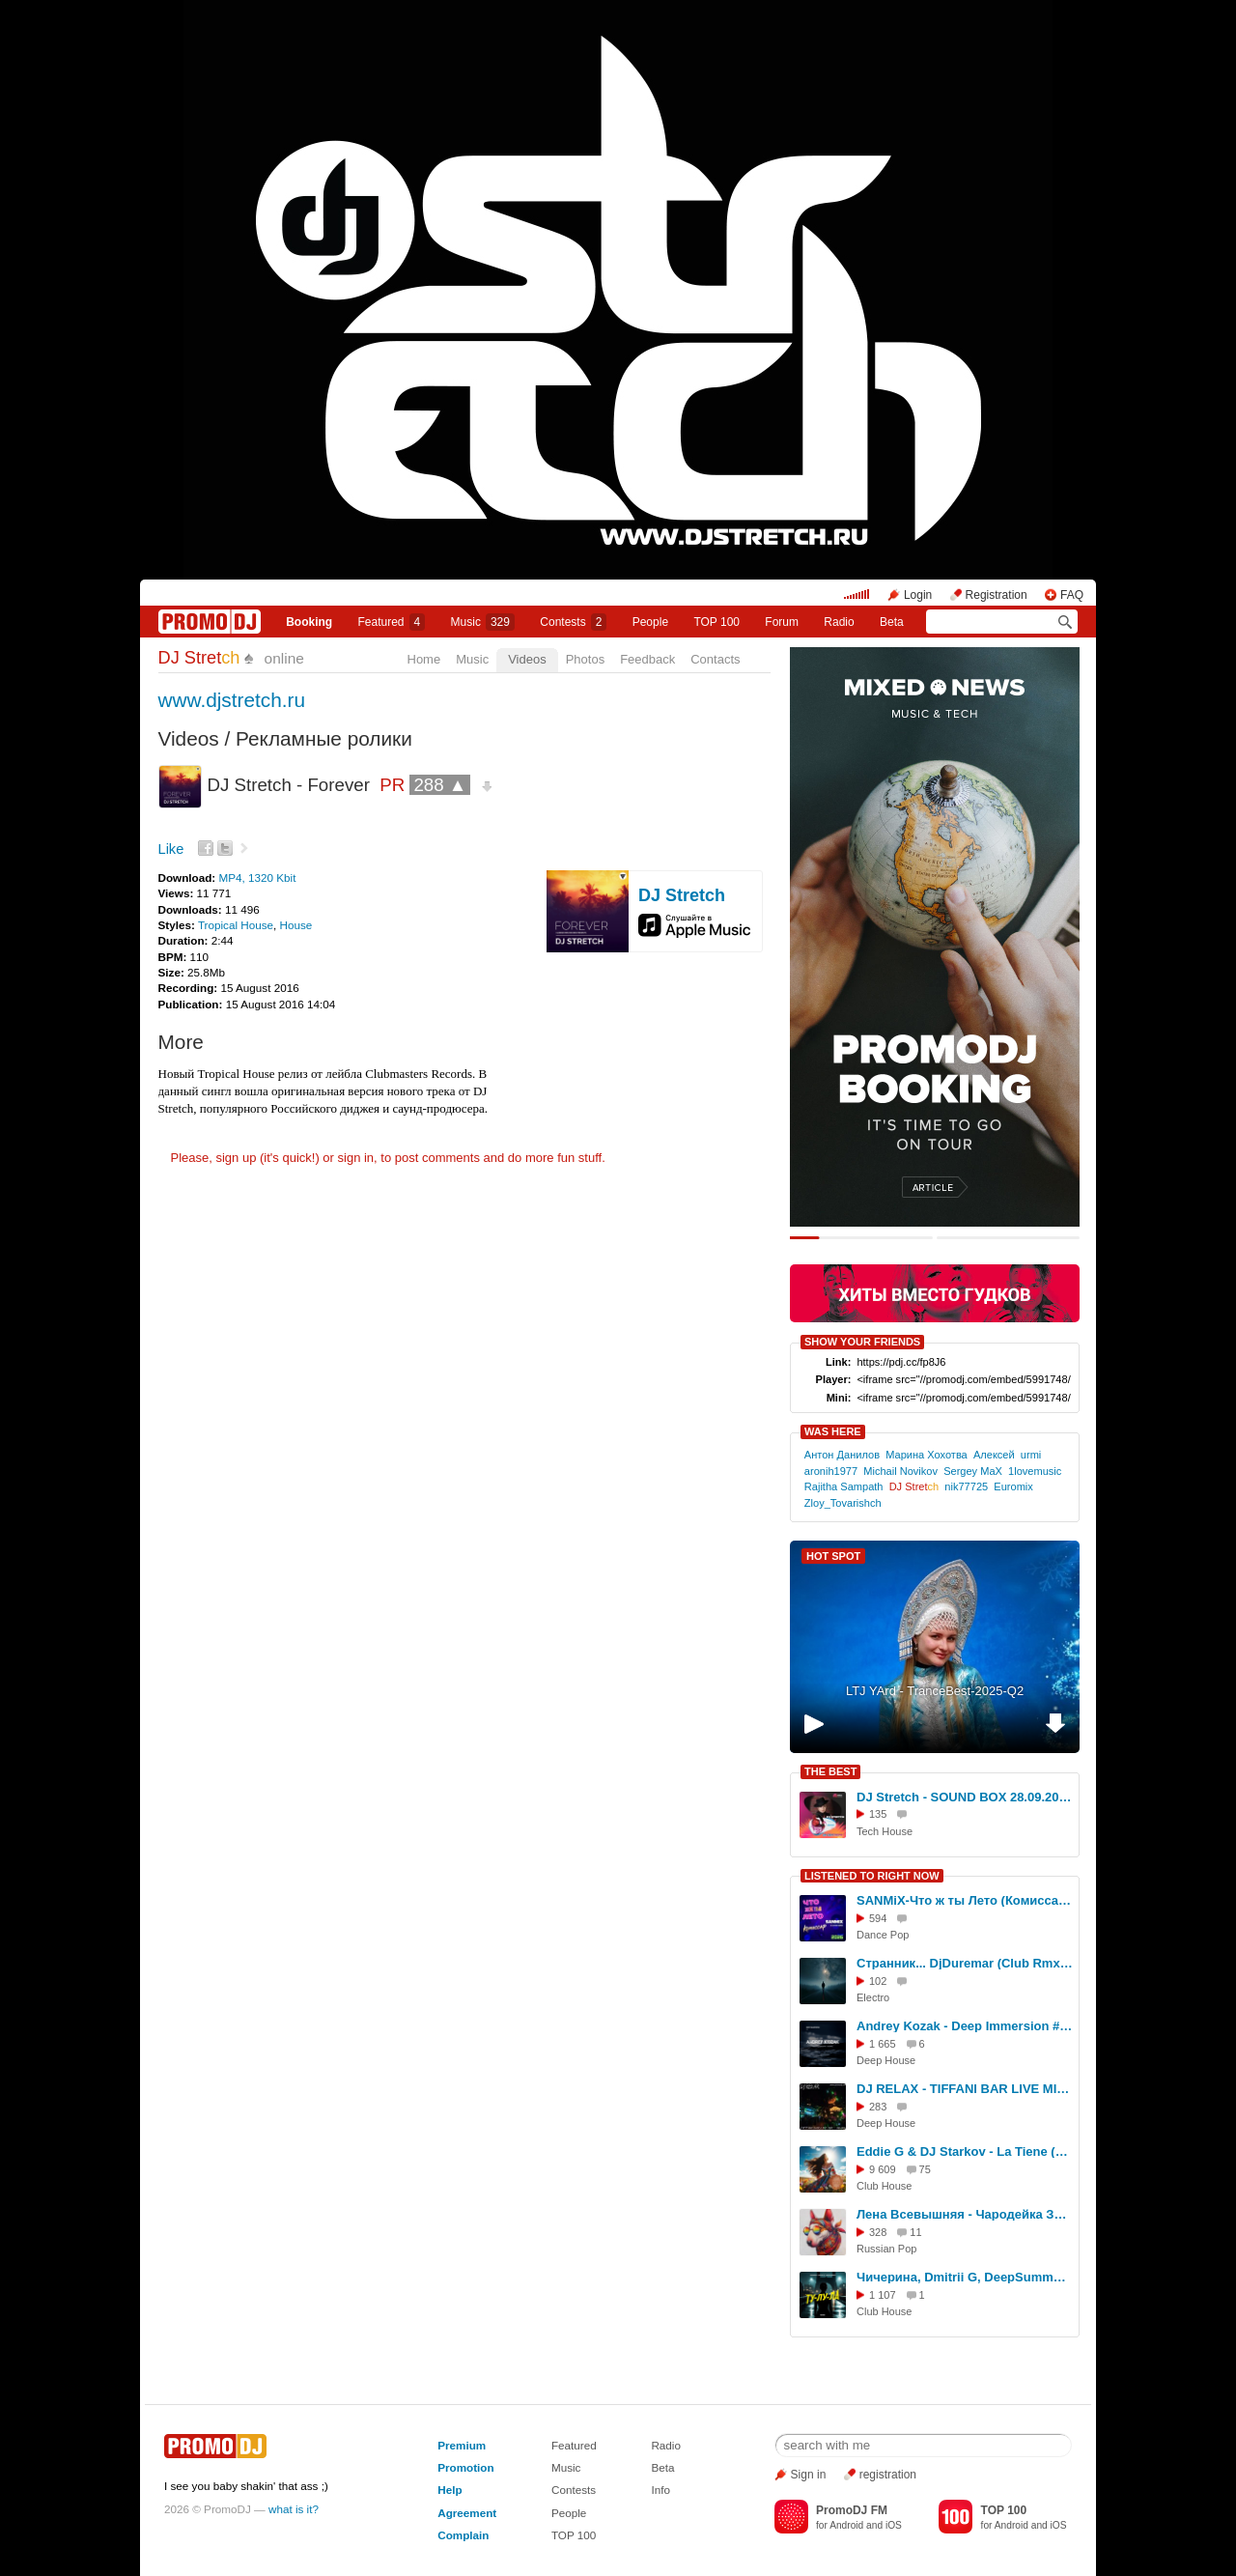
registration (887, 2474)
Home (424, 659)
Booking (309, 622)
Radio (839, 622)
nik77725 (966, 1486)
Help (449, 2489)
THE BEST (830, 1771)
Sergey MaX (972, 1471)
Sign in (809, 2474)
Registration (996, 595)
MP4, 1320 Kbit (256, 877)
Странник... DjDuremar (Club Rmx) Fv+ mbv (965, 1963)
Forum (782, 622)
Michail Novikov (900, 1471)
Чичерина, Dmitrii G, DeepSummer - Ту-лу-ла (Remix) (965, 2277)
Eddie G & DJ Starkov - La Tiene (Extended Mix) (965, 2151)
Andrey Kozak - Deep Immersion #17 (965, 2026)
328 (877, 2232)
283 (877, 2106)
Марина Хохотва (926, 1454)
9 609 (882, 2169)
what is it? (293, 2509)
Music (483, 622)
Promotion (465, 2467)
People (650, 622)
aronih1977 (830, 1471)
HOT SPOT (833, 1556)
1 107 (882, 2295)
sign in (356, 1157)
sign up (235, 1157)
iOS (893, 2525)
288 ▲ (439, 785)
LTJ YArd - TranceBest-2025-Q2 (935, 1691)
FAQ (1071, 595)
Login (918, 595)
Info (660, 2489)
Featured (392, 622)
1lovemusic (1034, 1471)
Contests (573, 2489)
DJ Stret (199, 657)
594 (877, 1918)
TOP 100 (716, 622)
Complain (463, 2535)
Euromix (1013, 1486)
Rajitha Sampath (844, 1486)
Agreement (466, 2512)
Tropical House (235, 925)
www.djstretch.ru (232, 700)
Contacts (715, 659)
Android (846, 2525)
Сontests (573, 622)
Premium (461, 2445)
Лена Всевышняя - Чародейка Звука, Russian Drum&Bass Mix (965, 2214)
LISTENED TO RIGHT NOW (872, 1876)
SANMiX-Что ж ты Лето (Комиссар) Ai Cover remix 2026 (965, 1900)
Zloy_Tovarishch (843, 1503)
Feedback (647, 659)
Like (171, 849)
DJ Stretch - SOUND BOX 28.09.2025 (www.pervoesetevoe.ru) (965, 1797)
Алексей (994, 1454)
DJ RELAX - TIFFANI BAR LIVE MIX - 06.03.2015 (965, 2088)
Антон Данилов (842, 1454)
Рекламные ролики (324, 738)
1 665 (882, 2044)
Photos (585, 659)
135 (877, 1814)
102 (877, 1981)
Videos (527, 659)
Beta (892, 622)
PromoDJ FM (851, 2510)
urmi (1031, 1454)
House (296, 925)
